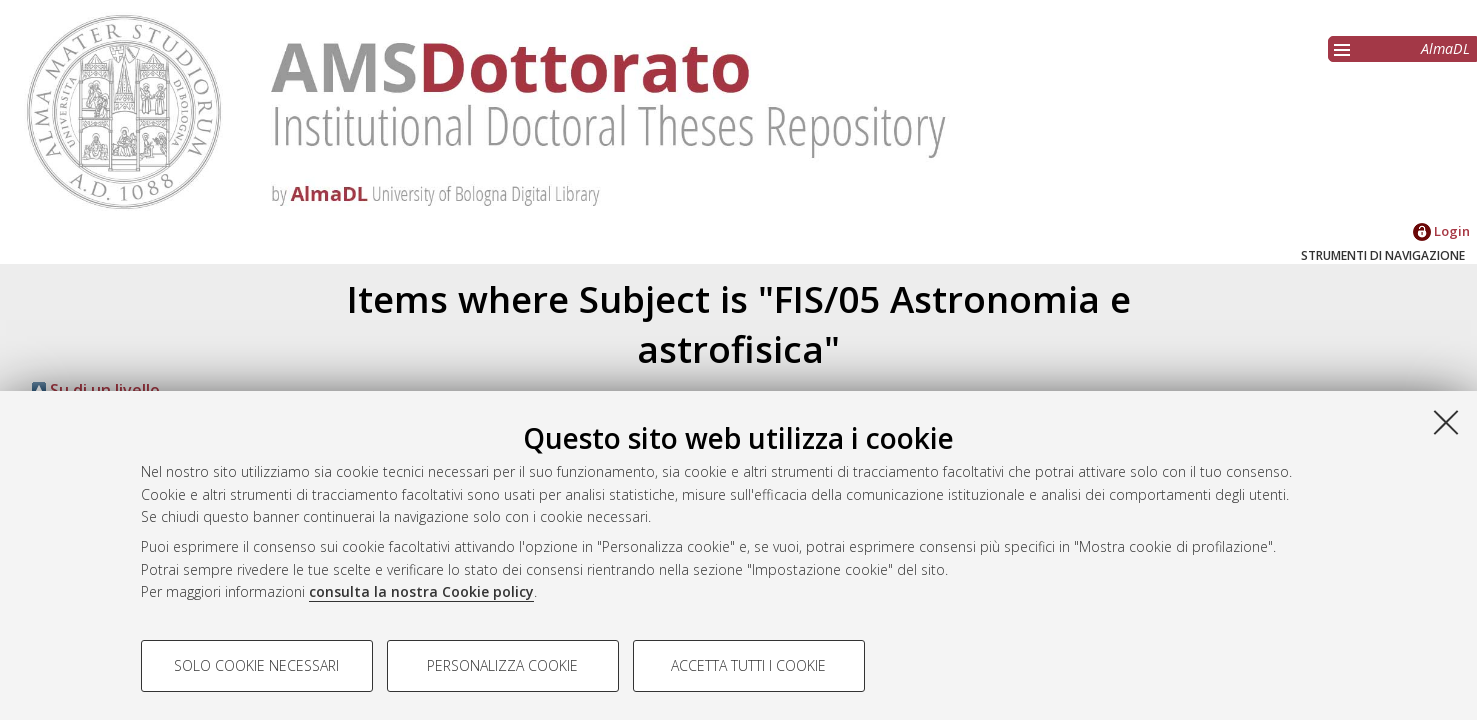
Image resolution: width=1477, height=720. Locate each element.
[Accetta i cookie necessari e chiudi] (1446, 422)
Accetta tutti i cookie (748, 665)
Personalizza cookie (502, 665)
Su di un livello (96, 390)
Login (1441, 231)
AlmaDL (1445, 48)
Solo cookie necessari (256, 665)
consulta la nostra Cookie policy (421, 591)
